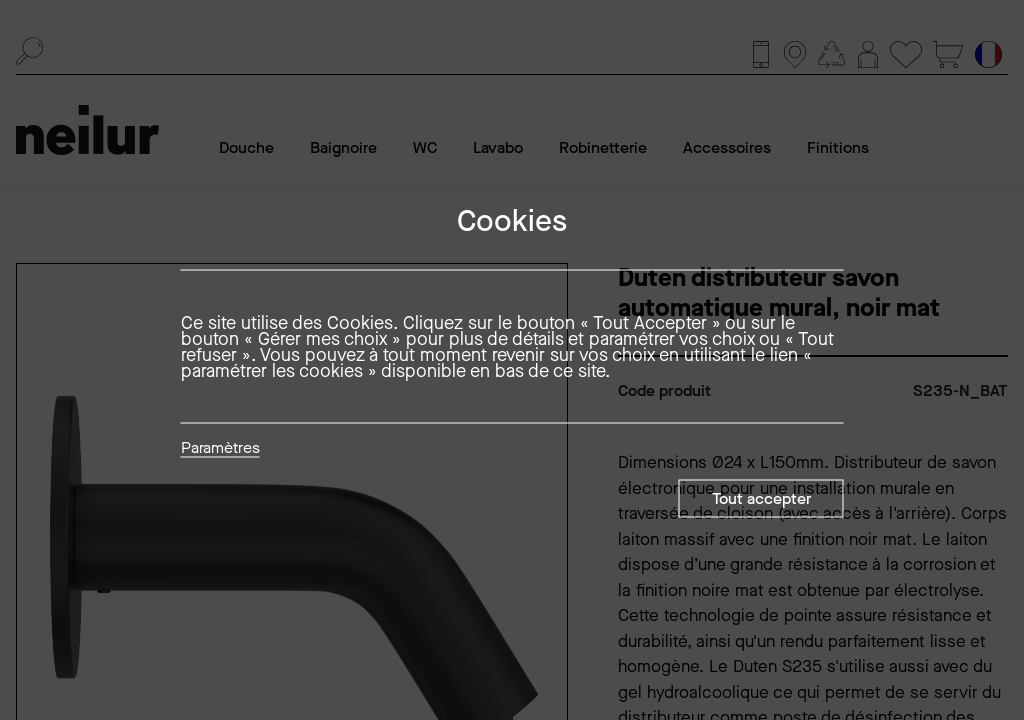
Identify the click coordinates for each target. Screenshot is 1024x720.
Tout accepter (761, 498)
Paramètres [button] (220, 449)
